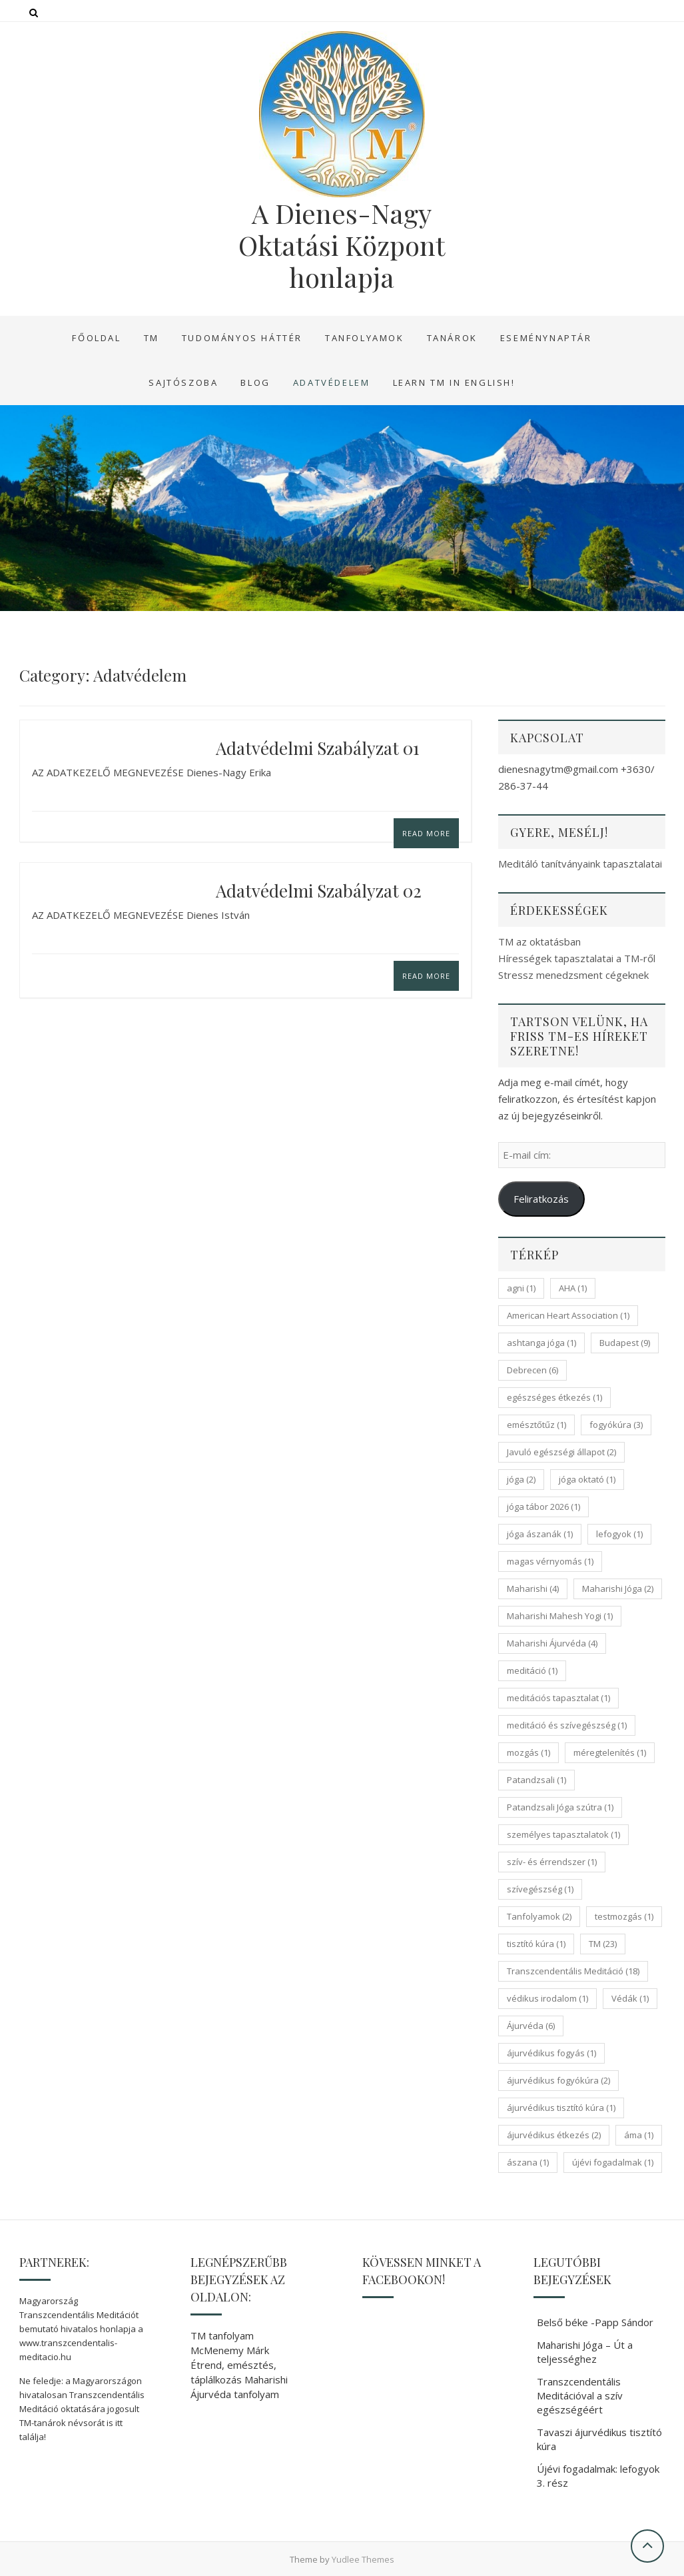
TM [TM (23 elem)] (603, 1944)
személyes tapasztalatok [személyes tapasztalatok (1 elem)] (563, 1834)
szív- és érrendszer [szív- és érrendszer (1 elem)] (552, 1862)
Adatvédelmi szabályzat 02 (319, 891)
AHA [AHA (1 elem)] (573, 1288)
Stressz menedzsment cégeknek (573, 974)
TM (151, 338)
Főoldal (96, 338)
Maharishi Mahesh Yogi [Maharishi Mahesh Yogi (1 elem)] (560, 1616)
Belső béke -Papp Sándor (595, 2322)
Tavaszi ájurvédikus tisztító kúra (599, 2439)
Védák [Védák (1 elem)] (630, 1998)
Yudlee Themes (363, 2559)
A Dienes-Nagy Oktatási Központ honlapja (341, 245)
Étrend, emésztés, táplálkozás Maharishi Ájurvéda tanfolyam (239, 2379)
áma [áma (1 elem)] (638, 2135)
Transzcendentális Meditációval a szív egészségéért (580, 2395)
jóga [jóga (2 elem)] (521, 1479)
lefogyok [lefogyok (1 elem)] (619, 1534)
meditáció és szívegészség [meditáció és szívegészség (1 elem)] (567, 1725)
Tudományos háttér (242, 338)
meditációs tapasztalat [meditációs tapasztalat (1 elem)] (558, 1698)
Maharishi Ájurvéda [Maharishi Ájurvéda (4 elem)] (552, 1643)
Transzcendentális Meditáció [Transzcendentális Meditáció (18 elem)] (573, 1971)
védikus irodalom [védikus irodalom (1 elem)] (547, 1998)
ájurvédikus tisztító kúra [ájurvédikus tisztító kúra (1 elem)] (561, 2108)
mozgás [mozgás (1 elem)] (528, 1752)
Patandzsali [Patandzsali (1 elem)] (536, 1780)
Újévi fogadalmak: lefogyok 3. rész (598, 2475)
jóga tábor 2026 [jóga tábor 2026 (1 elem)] (543, 1507)
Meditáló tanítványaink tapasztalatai (580, 863)
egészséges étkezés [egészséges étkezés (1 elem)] (554, 1397)
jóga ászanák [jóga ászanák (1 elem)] (540, 1534)
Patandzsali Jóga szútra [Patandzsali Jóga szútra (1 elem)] (560, 1807)
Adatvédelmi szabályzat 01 (318, 748)
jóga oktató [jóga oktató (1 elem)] (587, 1479)
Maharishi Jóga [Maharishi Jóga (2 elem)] (617, 1589)
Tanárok (452, 338)
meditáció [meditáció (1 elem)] (532, 1670)
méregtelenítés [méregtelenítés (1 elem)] (609, 1752)
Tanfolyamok (364, 338)
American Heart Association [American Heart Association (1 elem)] (568, 1315)
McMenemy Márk (229, 2350)
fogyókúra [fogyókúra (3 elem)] (616, 1425)
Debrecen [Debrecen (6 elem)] (532, 1370)
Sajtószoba (183, 382)
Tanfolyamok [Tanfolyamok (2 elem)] (539, 1916)
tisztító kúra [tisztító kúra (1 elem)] (536, 1944)
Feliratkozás (541, 1198)
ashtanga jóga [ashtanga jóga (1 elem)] (541, 1343)
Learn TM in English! (454, 382)
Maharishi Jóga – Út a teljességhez (585, 2351)
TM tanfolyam (222, 2335)
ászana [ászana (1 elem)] (528, 2162)
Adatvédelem (331, 382)
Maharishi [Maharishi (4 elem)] (533, 1589)
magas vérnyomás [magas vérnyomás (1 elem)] (550, 1561)
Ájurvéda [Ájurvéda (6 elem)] (531, 2026)
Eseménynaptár (546, 338)
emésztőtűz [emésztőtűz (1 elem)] (536, 1425)
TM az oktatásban (539, 941)
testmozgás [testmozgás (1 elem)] (624, 1916)
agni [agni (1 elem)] (521, 1288)
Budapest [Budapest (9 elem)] (624, 1343)
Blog (255, 382)
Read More (426, 833)
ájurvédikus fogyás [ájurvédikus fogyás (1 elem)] (551, 2053)
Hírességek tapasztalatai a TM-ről (576, 958)
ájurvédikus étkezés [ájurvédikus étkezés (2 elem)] (554, 2135)
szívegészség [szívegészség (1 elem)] (540, 1889)
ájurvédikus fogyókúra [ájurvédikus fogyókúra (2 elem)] (558, 2080)
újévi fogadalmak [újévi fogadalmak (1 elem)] (612, 2162)
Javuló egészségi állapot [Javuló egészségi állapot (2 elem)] (561, 1452)
